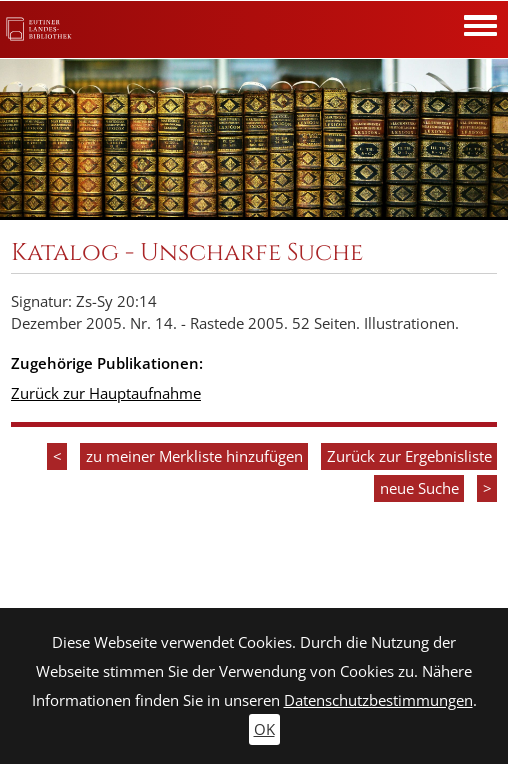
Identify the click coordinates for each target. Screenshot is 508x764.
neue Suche (419, 488)
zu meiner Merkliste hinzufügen (194, 456)
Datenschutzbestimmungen (378, 700)
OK (264, 729)
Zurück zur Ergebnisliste (409, 456)
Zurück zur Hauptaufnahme (106, 393)
